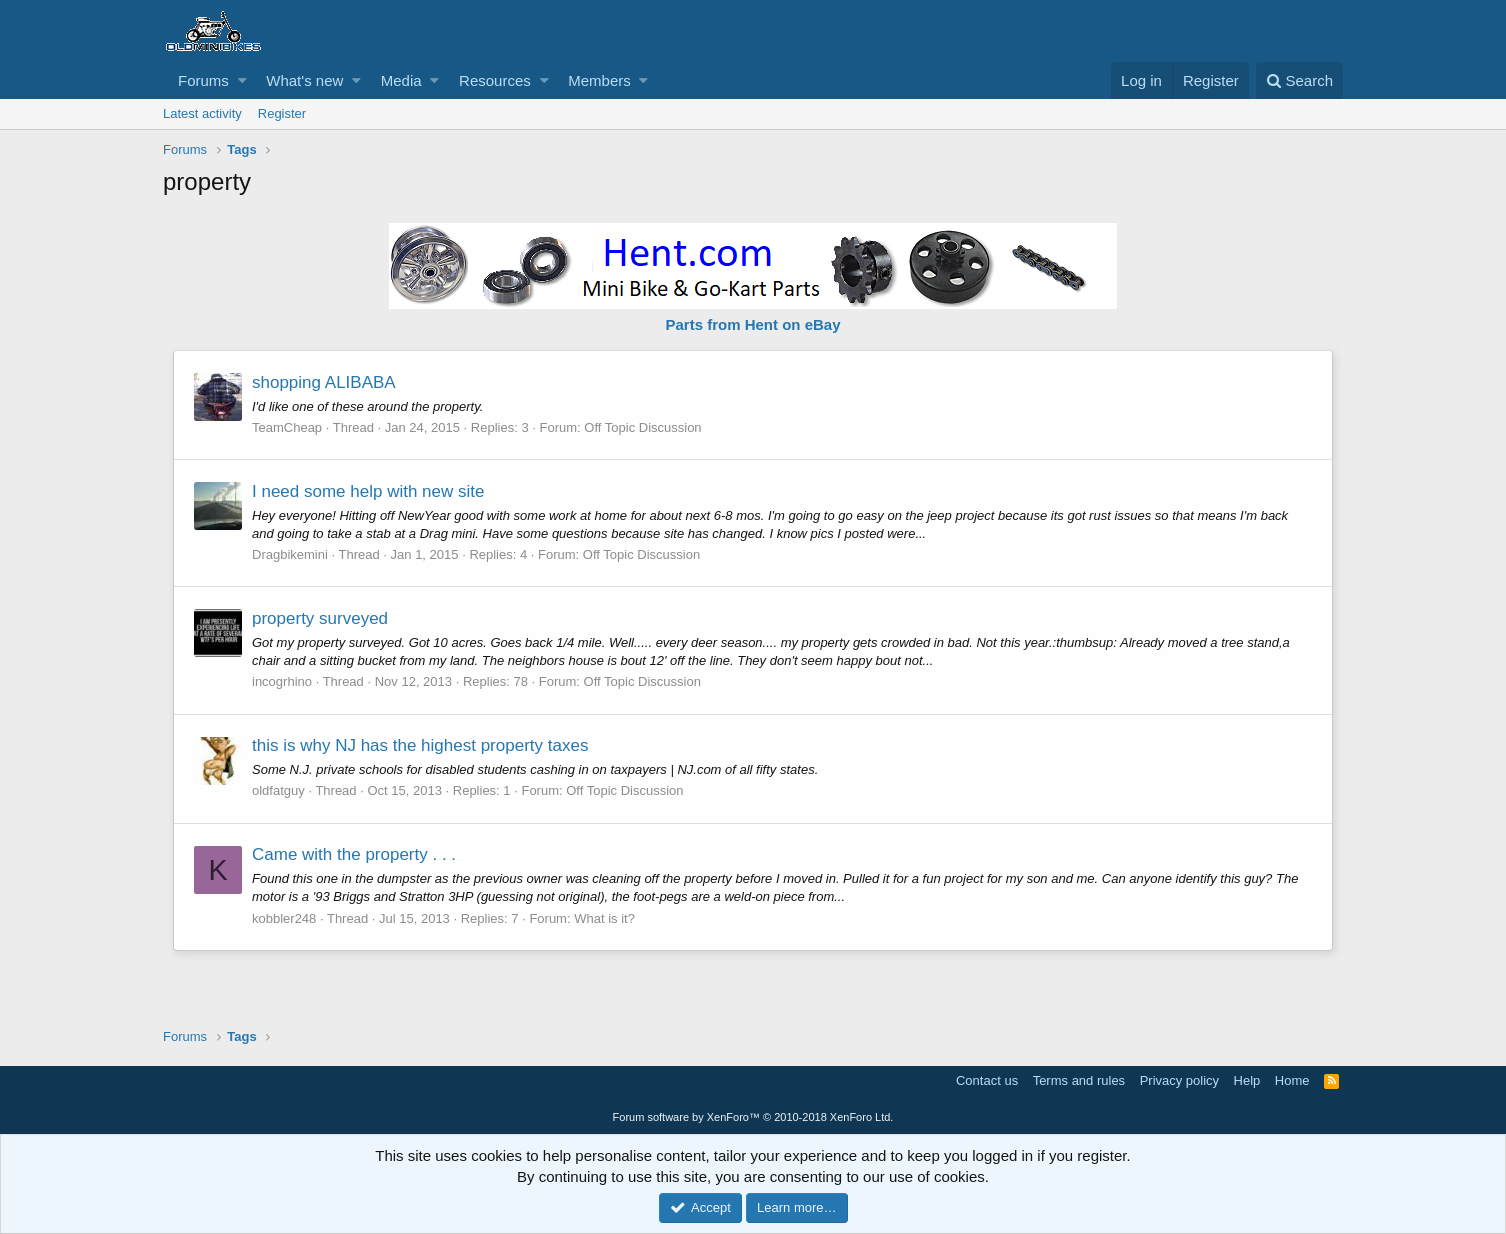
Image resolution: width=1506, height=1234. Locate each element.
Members (599, 80)
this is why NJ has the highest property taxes (420, 745)
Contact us (987, 1080)
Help (1247, 1080)
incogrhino (282, 681)
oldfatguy (278, 790)
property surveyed (320, 618)
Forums (203, 80)
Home (1292, 1080)
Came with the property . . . (354, 854)
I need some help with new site (368, 491)
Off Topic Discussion (642, 427)
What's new (304, 80)
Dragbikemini (290, 554)
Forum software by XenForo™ (753, 1117)
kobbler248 (284, 918)
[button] (242, 80)
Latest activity (202, 113)
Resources (495, 80)
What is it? (604, 918)
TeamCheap (287, 427)
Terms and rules (1079, 1080)
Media (401, 80)
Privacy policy (1179, 1080)
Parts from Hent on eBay (752, 324)
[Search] (1299, 80)
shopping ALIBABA (324, 382)
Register (282, 113)
